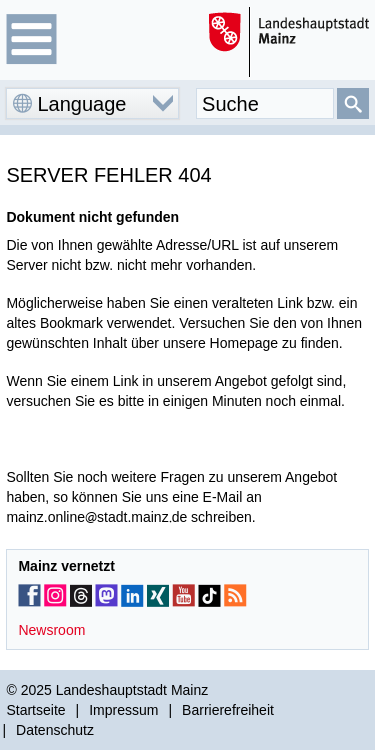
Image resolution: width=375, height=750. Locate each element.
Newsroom (51, 630)
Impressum (123, 710)
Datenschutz (55, 730)
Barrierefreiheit (228, 710)
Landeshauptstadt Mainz (132, 690)
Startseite (35, 710)
